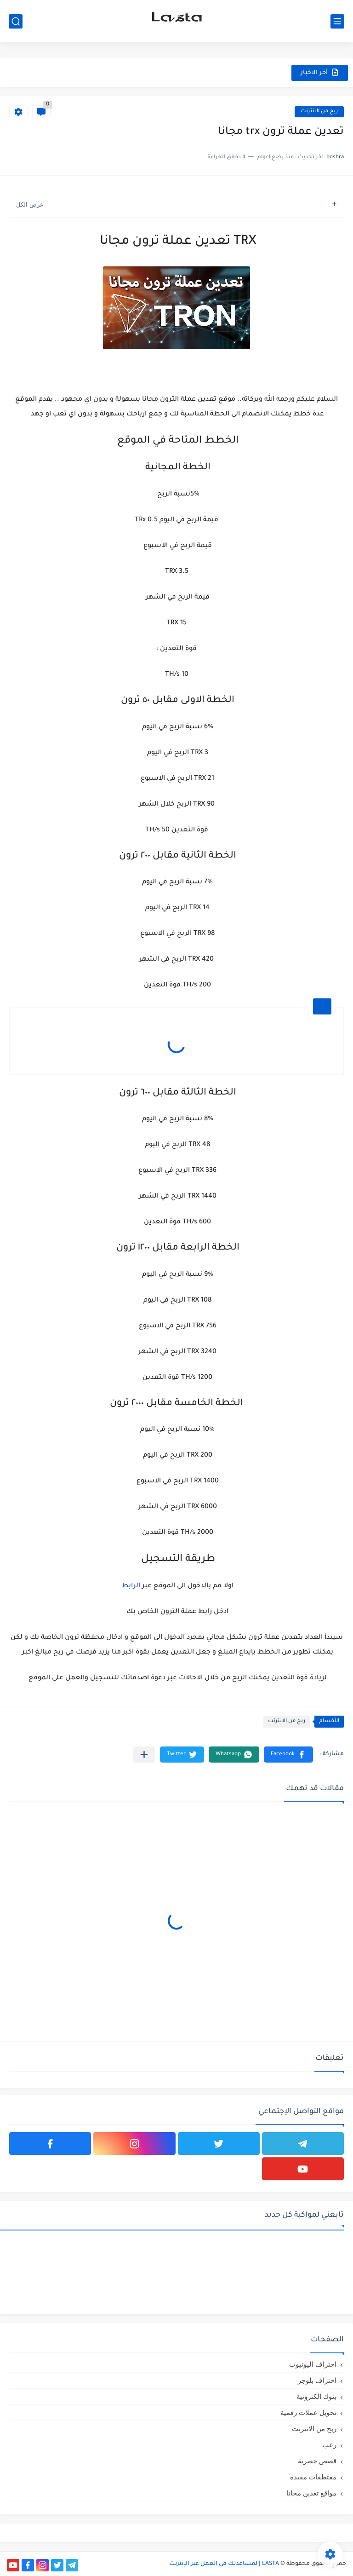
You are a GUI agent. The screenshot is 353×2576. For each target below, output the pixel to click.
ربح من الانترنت (319, 112)
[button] (288, 1754)
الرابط (131, 1586)
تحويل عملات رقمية (308, 2412)
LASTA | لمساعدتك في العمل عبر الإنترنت (224, 2564)
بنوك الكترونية (316, 2396)
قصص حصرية (317, 2461)
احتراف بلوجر (317, 2380)
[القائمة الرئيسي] (337, 21)
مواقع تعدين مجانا (311, 2493)
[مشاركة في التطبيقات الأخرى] (144, 1754)
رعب (329, 2445)
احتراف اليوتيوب (312, 2364)
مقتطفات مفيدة (313, 2477)
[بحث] (16, 21)
